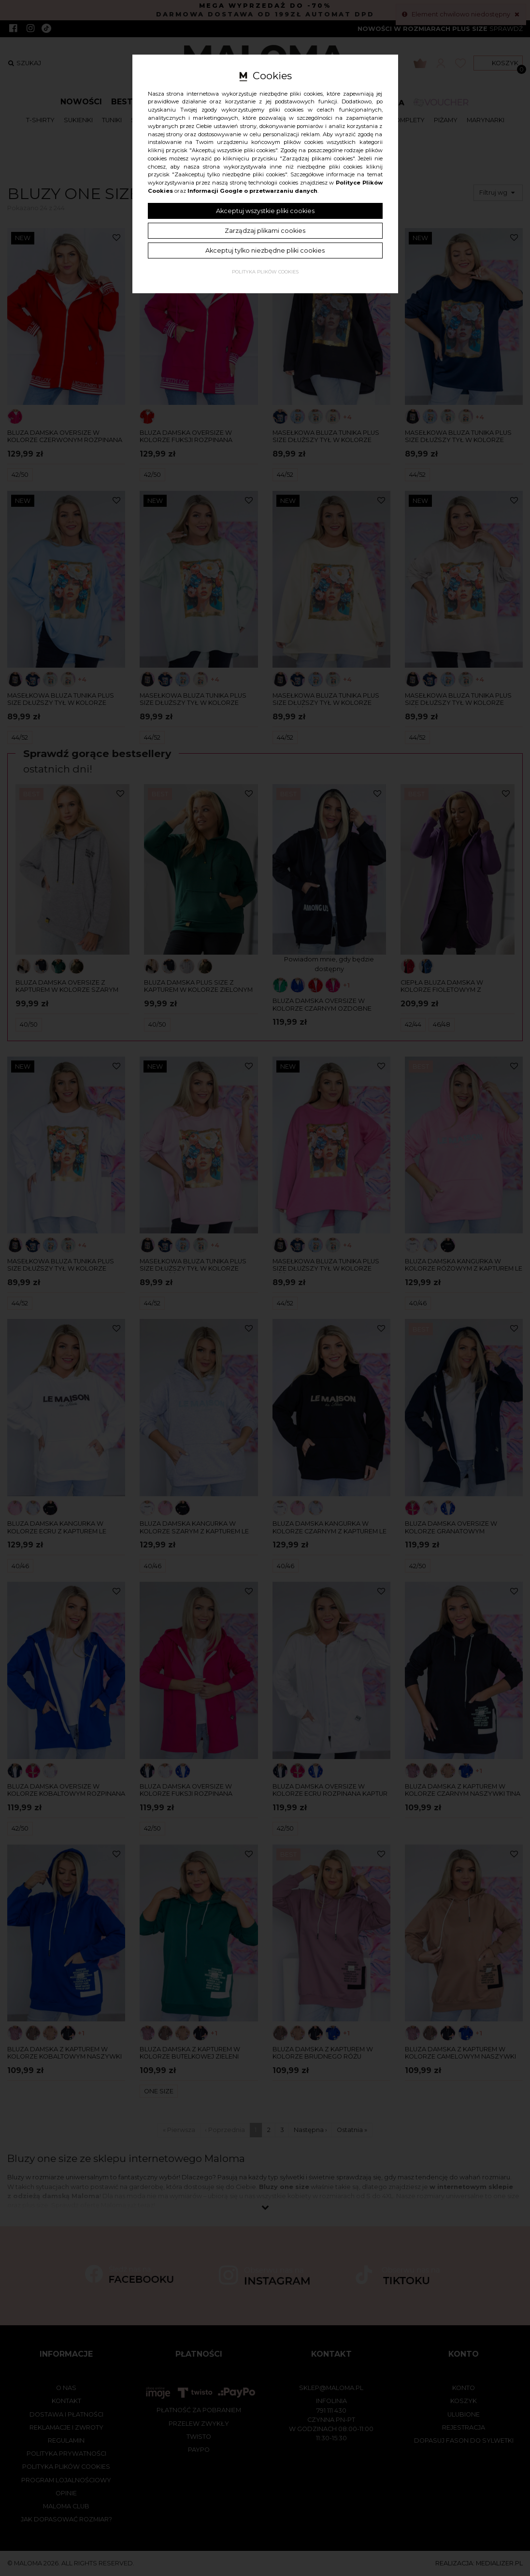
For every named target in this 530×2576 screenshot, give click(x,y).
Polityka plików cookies (265, 271)
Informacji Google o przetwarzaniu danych (252, 190)
